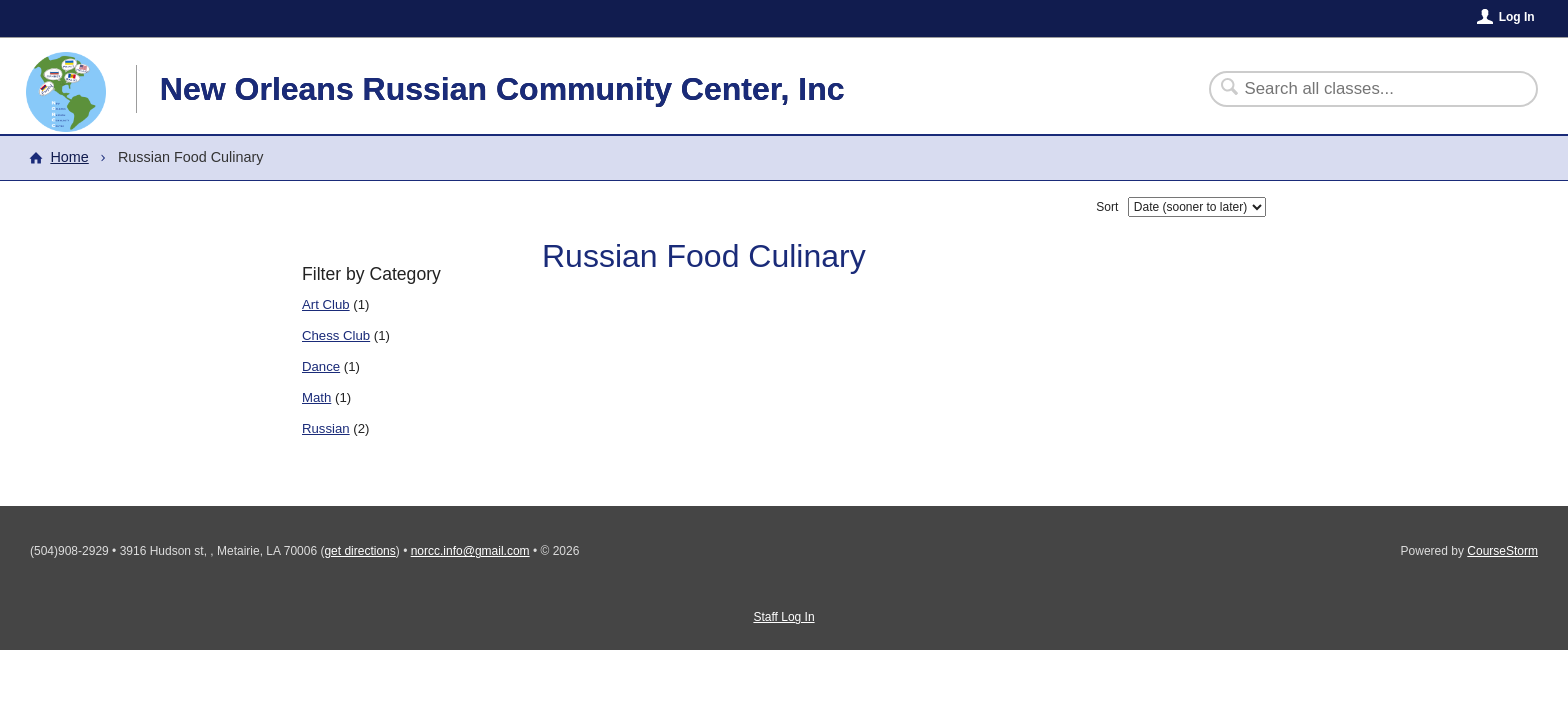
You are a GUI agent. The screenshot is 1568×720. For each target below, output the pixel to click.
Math (316, 397)
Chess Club (336, 335)
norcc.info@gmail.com (470, 551)
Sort (1107, 207)
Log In (1517, 17)
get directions (359, 551)
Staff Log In (783, 617)
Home (69, 157)
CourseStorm (1502, 551)
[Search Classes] (1361, 89)
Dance (321, 366)
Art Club (326, 304)
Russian (326, 428)
